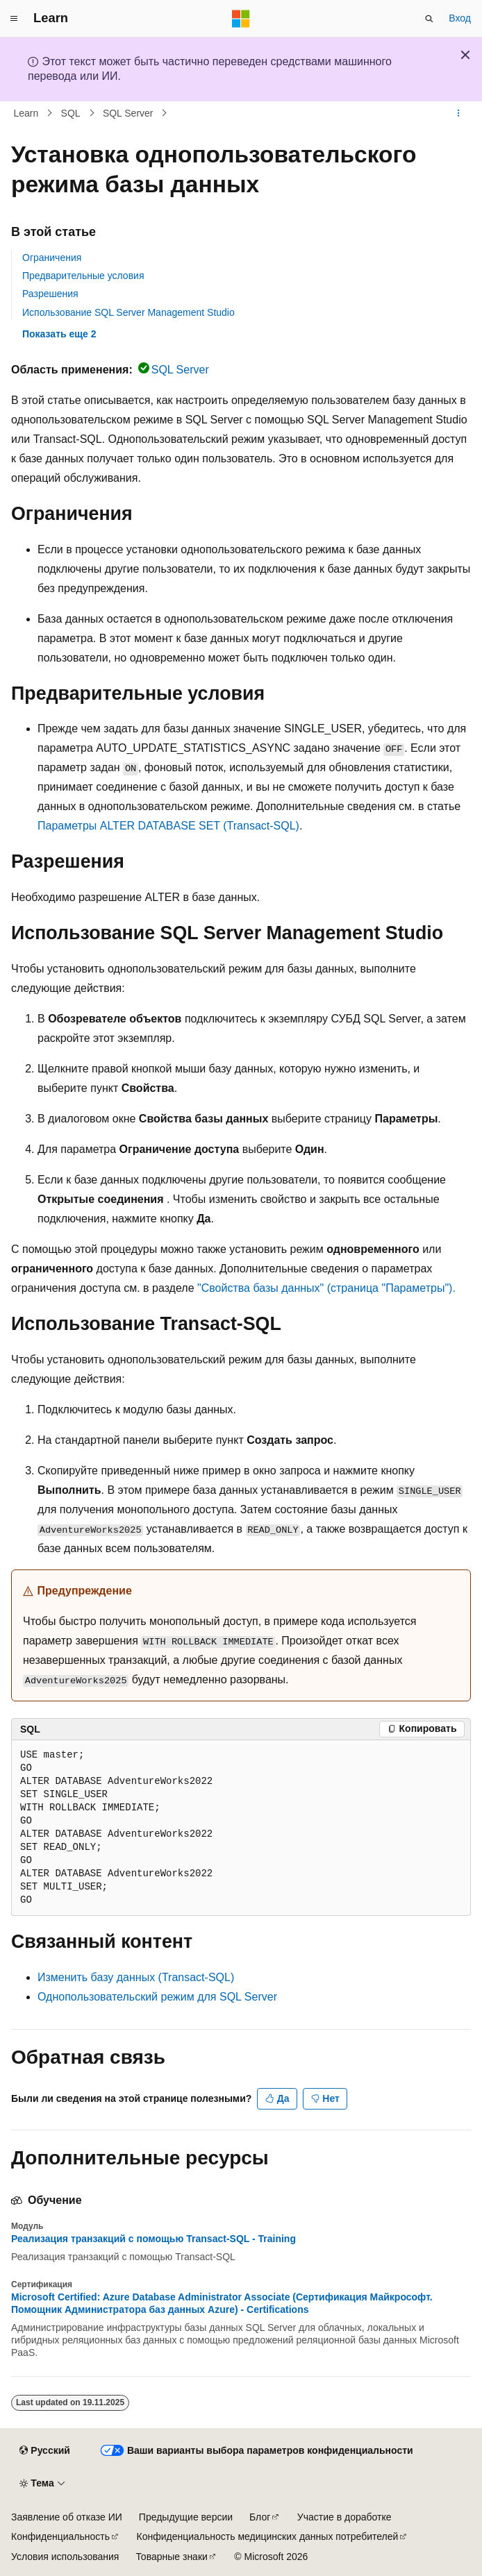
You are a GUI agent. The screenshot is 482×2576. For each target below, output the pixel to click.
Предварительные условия (83, 275)
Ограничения (51, 257)
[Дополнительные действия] (459, 113)
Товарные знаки (171, 2556)
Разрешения (50, 293)
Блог (259, 2517)
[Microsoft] (241, 19)
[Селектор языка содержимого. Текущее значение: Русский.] (44, 2451)
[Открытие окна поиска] (429, 18)
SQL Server (128, 113)
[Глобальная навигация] (14, 18)
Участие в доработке (344, 2517)
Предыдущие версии (186, 2517)
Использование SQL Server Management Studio (128, 312)
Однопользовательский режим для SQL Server (157, 1997)
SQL (71, 113)
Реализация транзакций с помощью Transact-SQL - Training (153, 2238)
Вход (460, 18)
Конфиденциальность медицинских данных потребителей (268, 2536)
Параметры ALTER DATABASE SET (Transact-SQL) (168, 826)
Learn (26, 113)
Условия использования (65, 2556)
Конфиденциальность (60, 2536)
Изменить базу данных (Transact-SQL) (136, 1977)
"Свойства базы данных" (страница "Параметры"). (326, 1288)
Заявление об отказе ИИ (66, 2517)
